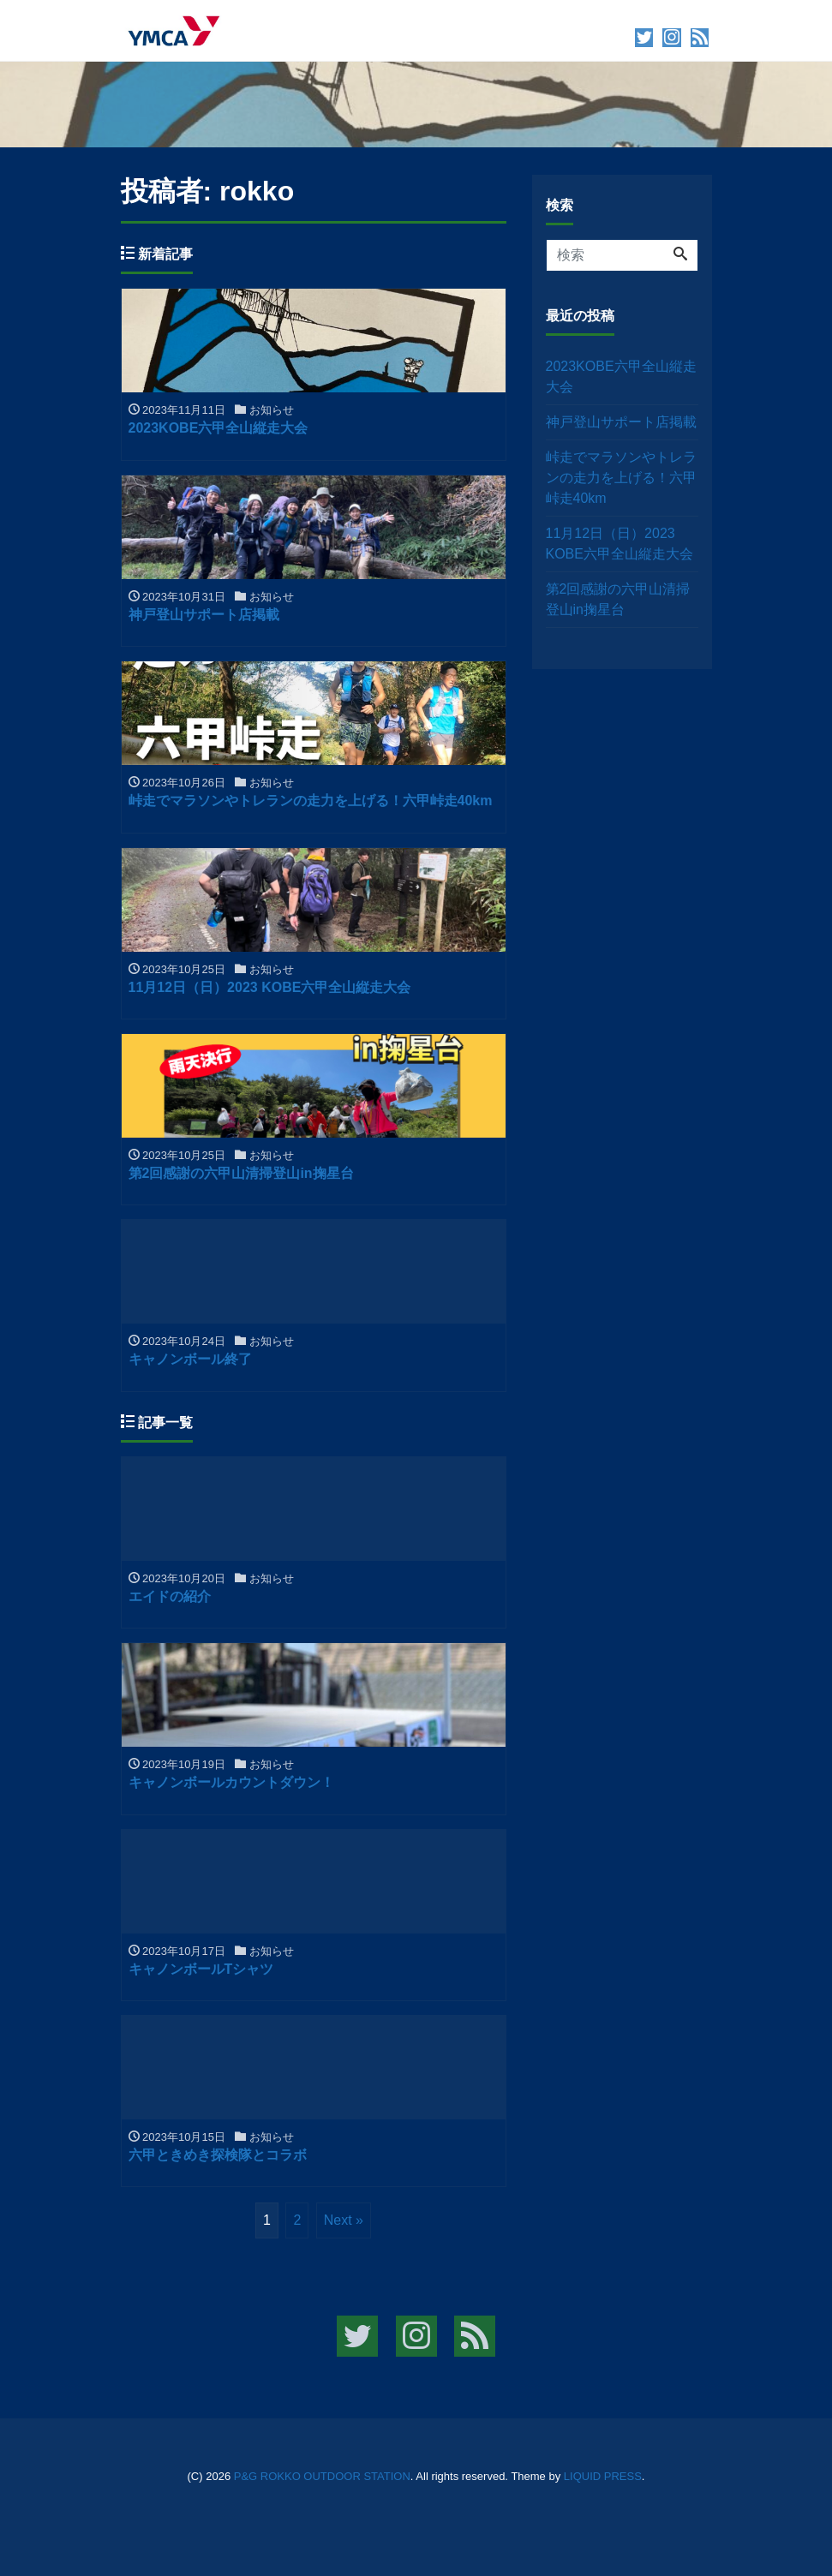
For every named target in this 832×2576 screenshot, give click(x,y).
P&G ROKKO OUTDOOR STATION (322, 2476)
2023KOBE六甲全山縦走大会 (621, 376)
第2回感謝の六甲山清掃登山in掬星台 (618, 599)
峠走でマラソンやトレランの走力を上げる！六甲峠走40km (621, 477)
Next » (343, 2220)
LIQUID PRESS (603, 2476)
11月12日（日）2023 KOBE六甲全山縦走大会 (619, 543)
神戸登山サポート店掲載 (621, 422)
